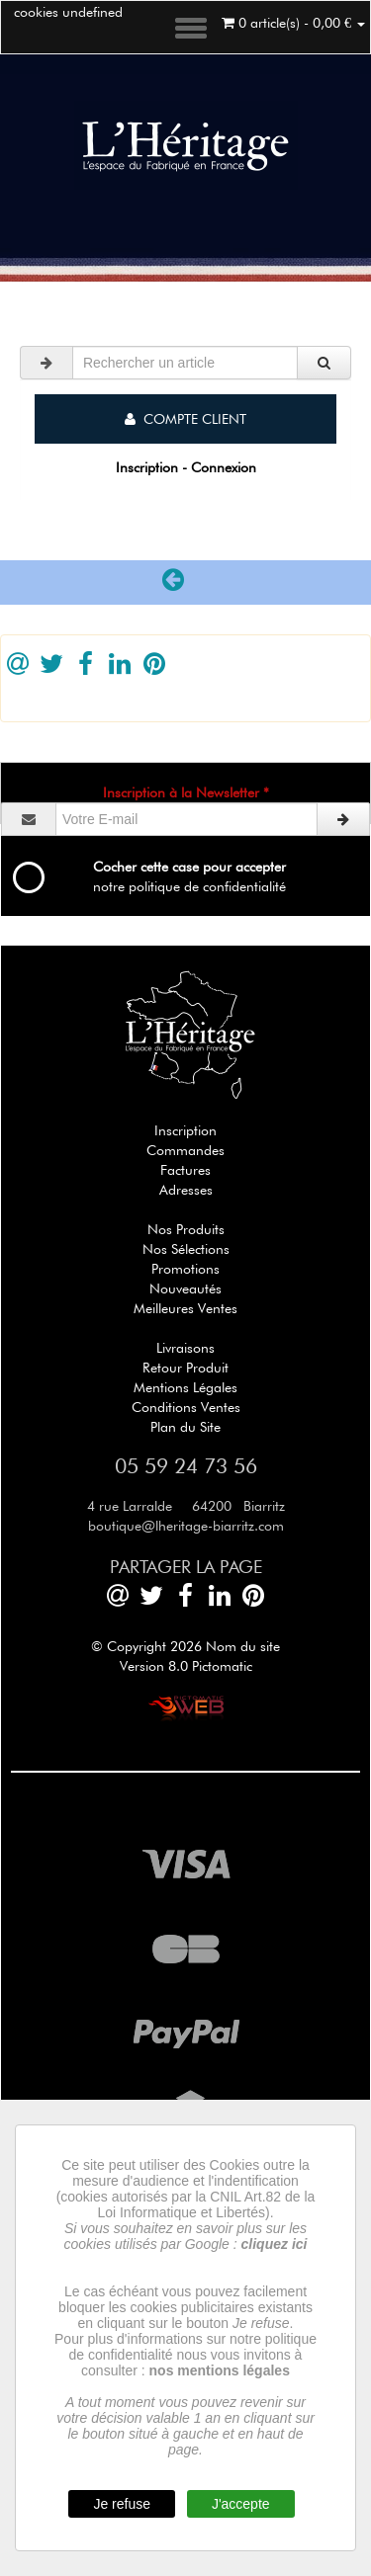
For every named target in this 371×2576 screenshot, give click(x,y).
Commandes (185, 1150)
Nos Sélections (186, 1249)
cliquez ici (274, 2244)
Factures (185, 1170)
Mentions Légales (185, 1387)
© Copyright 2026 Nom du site (185, 1646)
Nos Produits (186, 1229)
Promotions (185, 1269)
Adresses (186, 1190)
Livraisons (185, 1348)
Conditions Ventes (186, 1407)
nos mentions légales (219, 2370)
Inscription (185, 1130)
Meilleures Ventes (185, 1308)
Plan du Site (185, 1427)
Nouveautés (185, 1288)
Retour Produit (185, 1367)
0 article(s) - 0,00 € (293, 23)
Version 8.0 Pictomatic (186, 1666)
